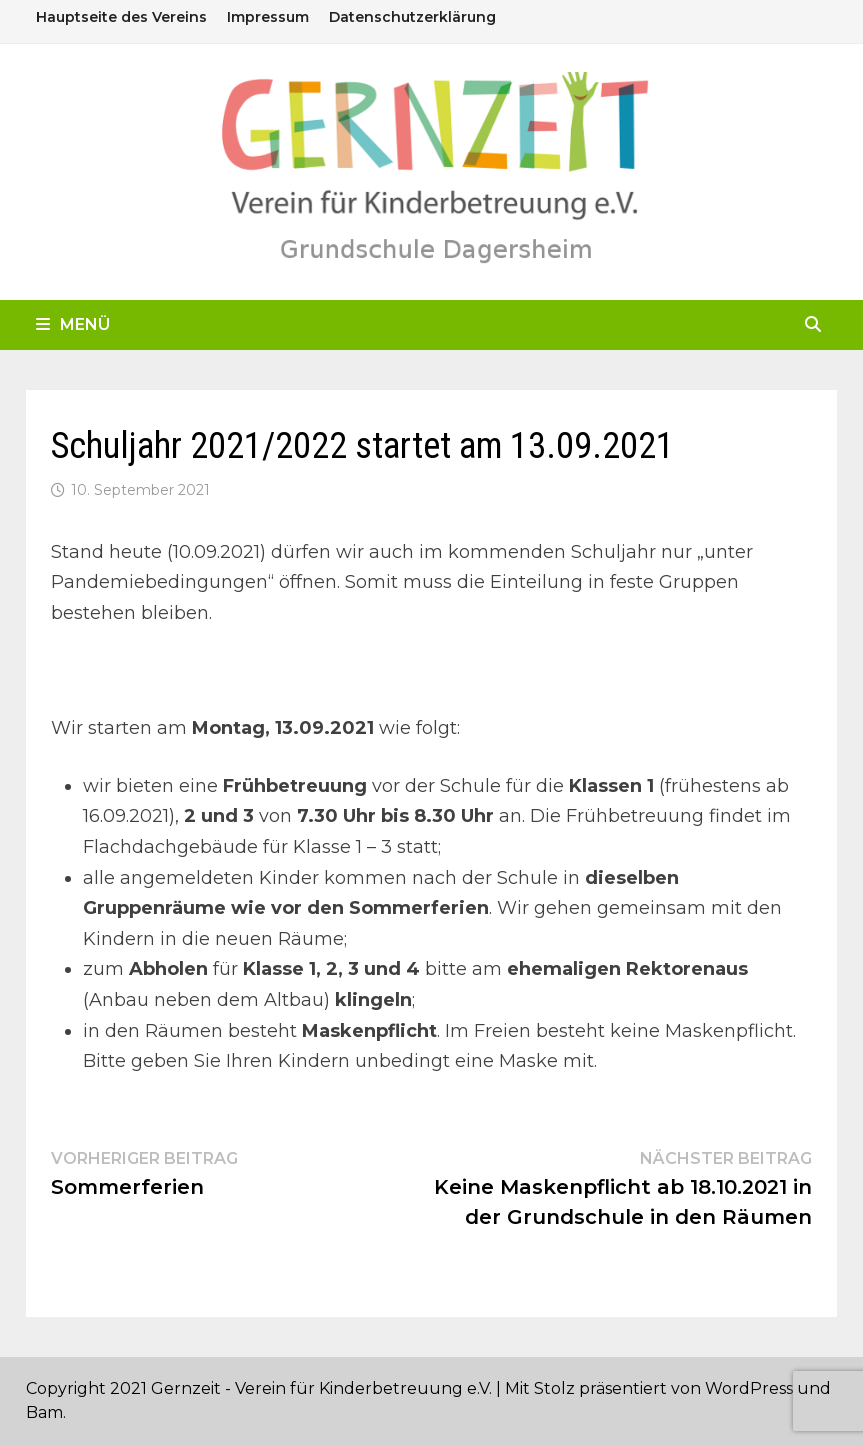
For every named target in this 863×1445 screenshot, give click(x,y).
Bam (44, 1412)
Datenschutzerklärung (412, 17)
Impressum (268, 17)
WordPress (749, 1388)
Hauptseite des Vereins (121, 17)
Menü (73, 324)
